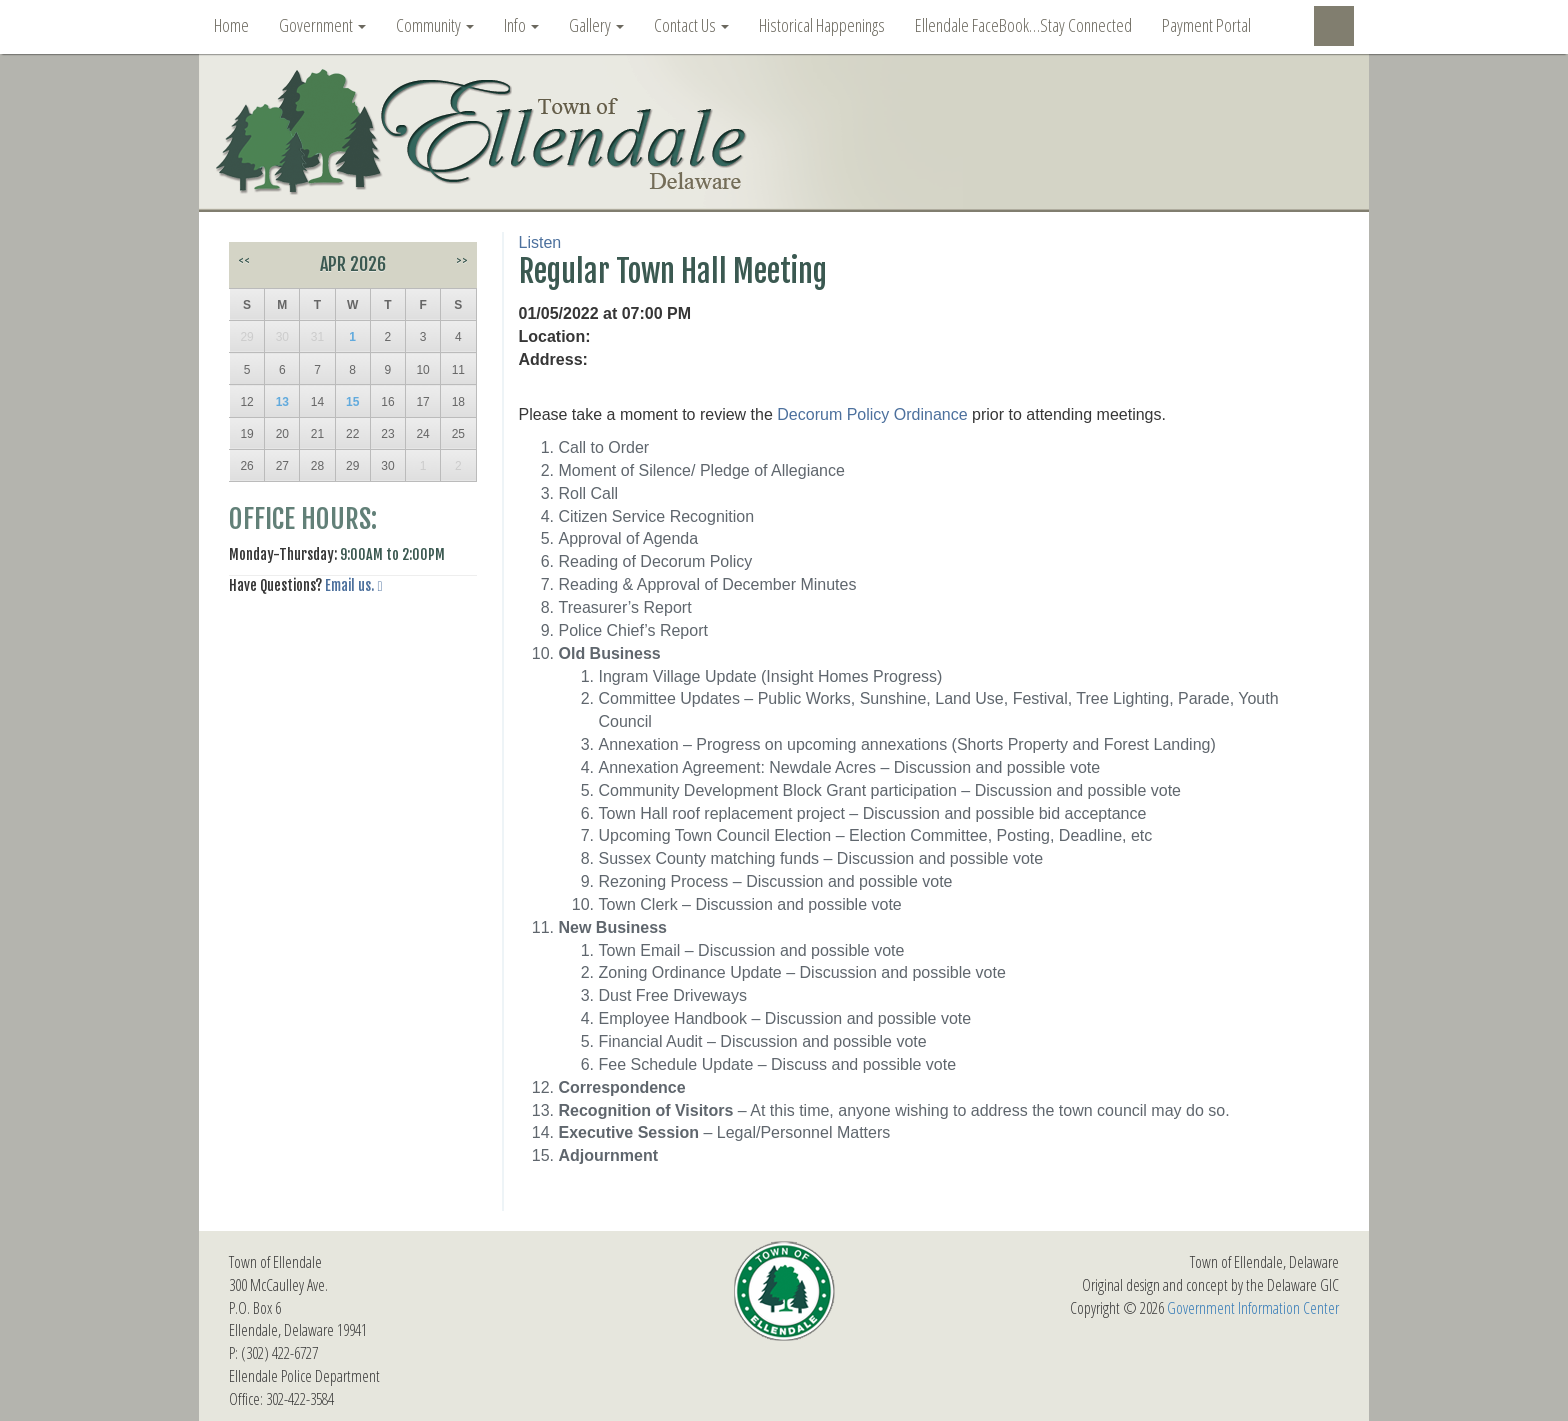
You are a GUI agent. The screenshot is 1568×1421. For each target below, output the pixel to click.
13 (282, 402)
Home (231, 25)
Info (521, 25)
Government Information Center (1253, 1308)
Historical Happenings (822, 25)
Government (322, 25)
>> (462, 260)
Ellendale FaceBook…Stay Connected (1023, 25)
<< (244, 260)
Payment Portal (1206, 25)
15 (352, 402)
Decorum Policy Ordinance (872, 414)
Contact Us (691, 25)
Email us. (349, 585)
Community (435, 25)
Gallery (596, 25)
